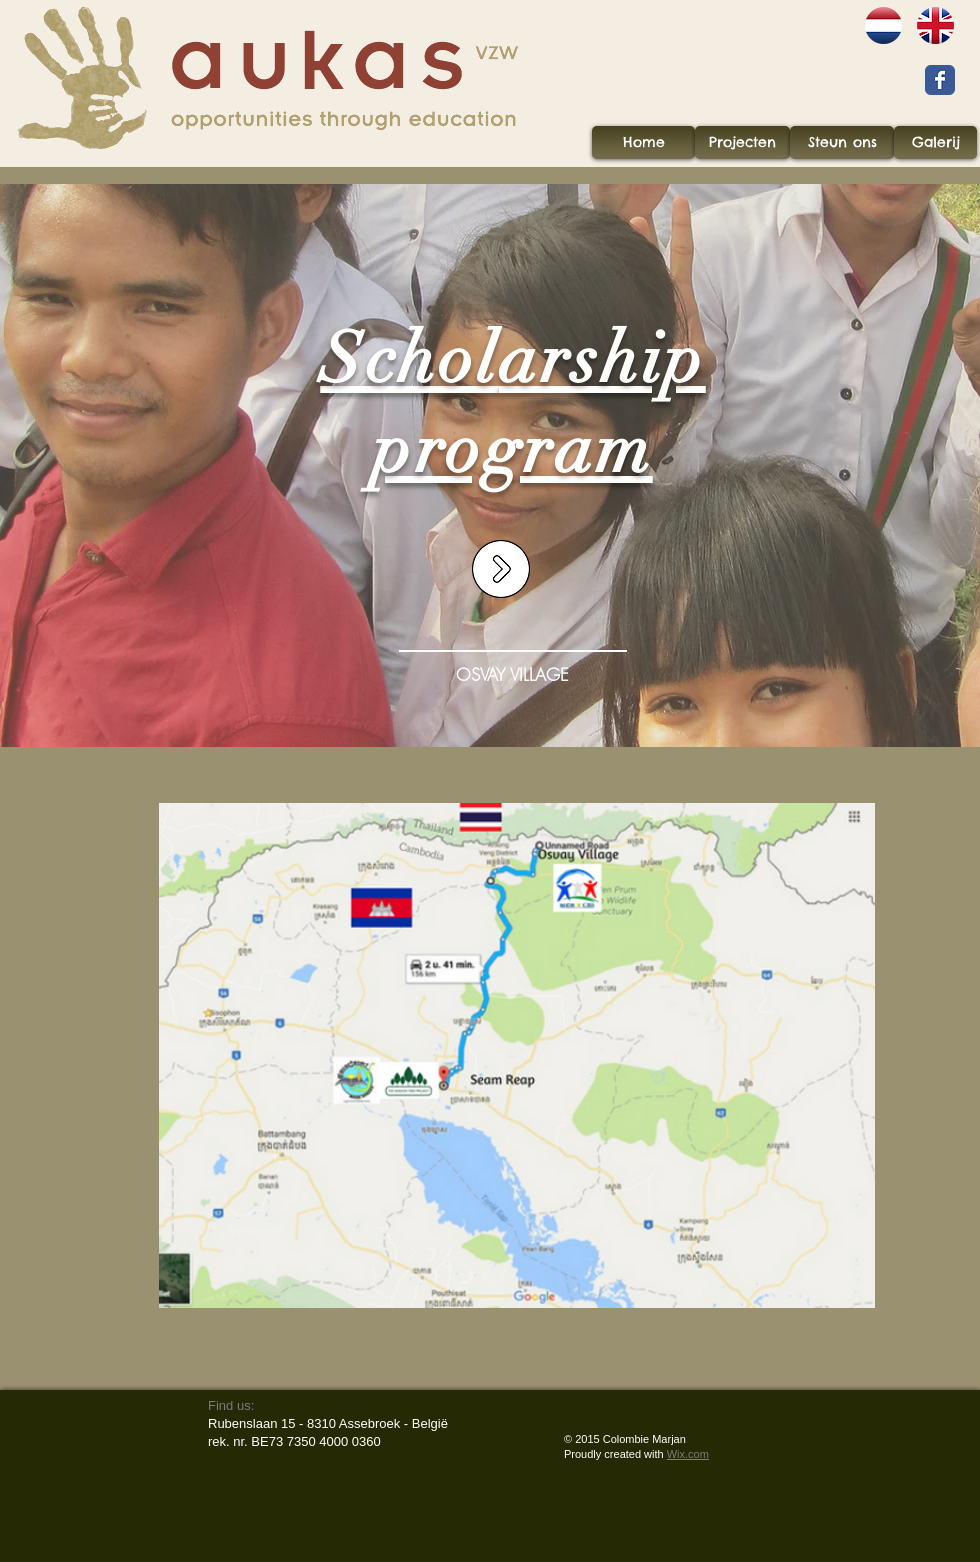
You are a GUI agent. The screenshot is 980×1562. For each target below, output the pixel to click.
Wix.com (688, 1454)
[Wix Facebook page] (940, 80)
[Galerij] (935, 142)
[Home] (643, 142)
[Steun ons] (842, 142)
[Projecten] (742, 142)
